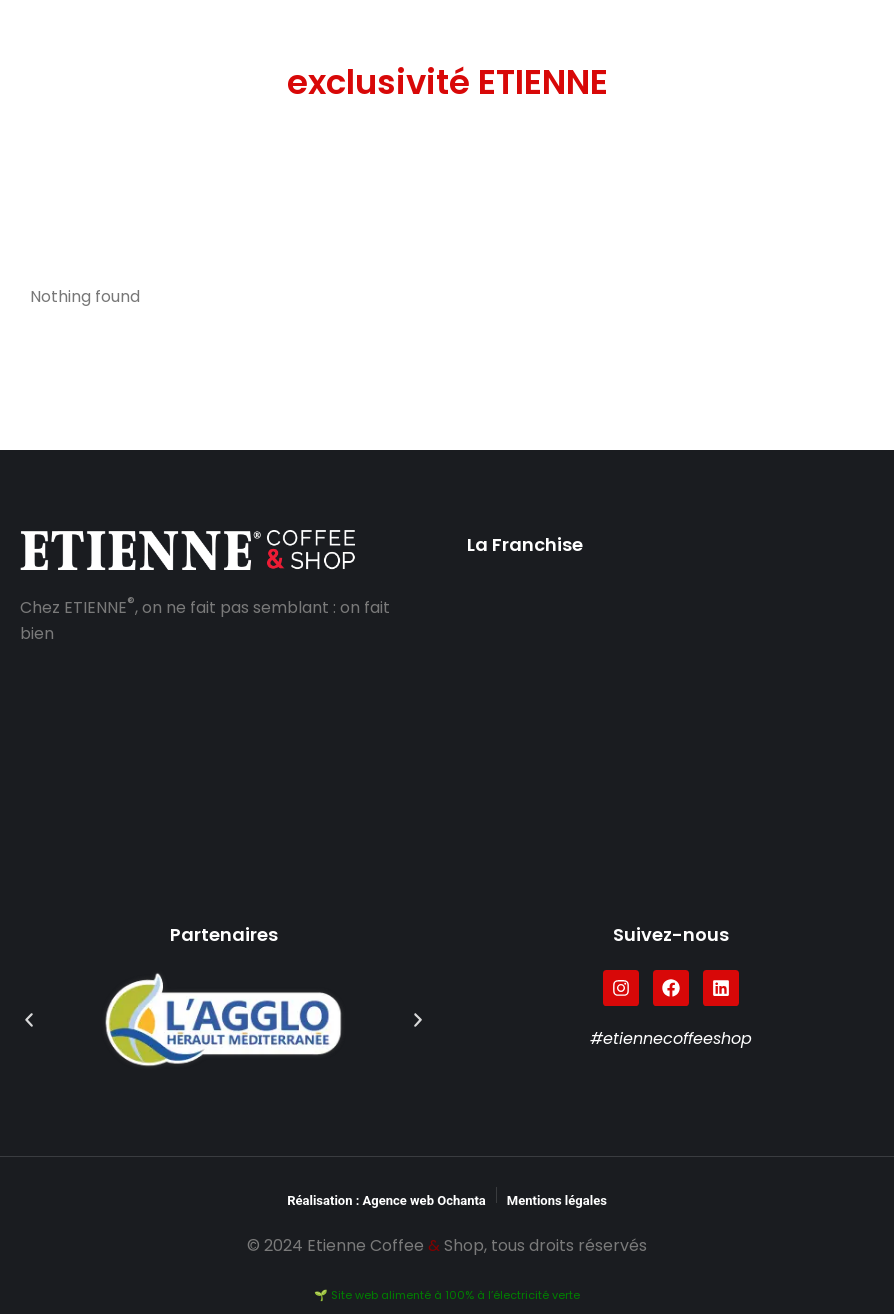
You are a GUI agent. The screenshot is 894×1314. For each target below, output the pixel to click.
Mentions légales (557, 1200)
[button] (29, 1020)
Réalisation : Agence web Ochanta (386, 1200)
